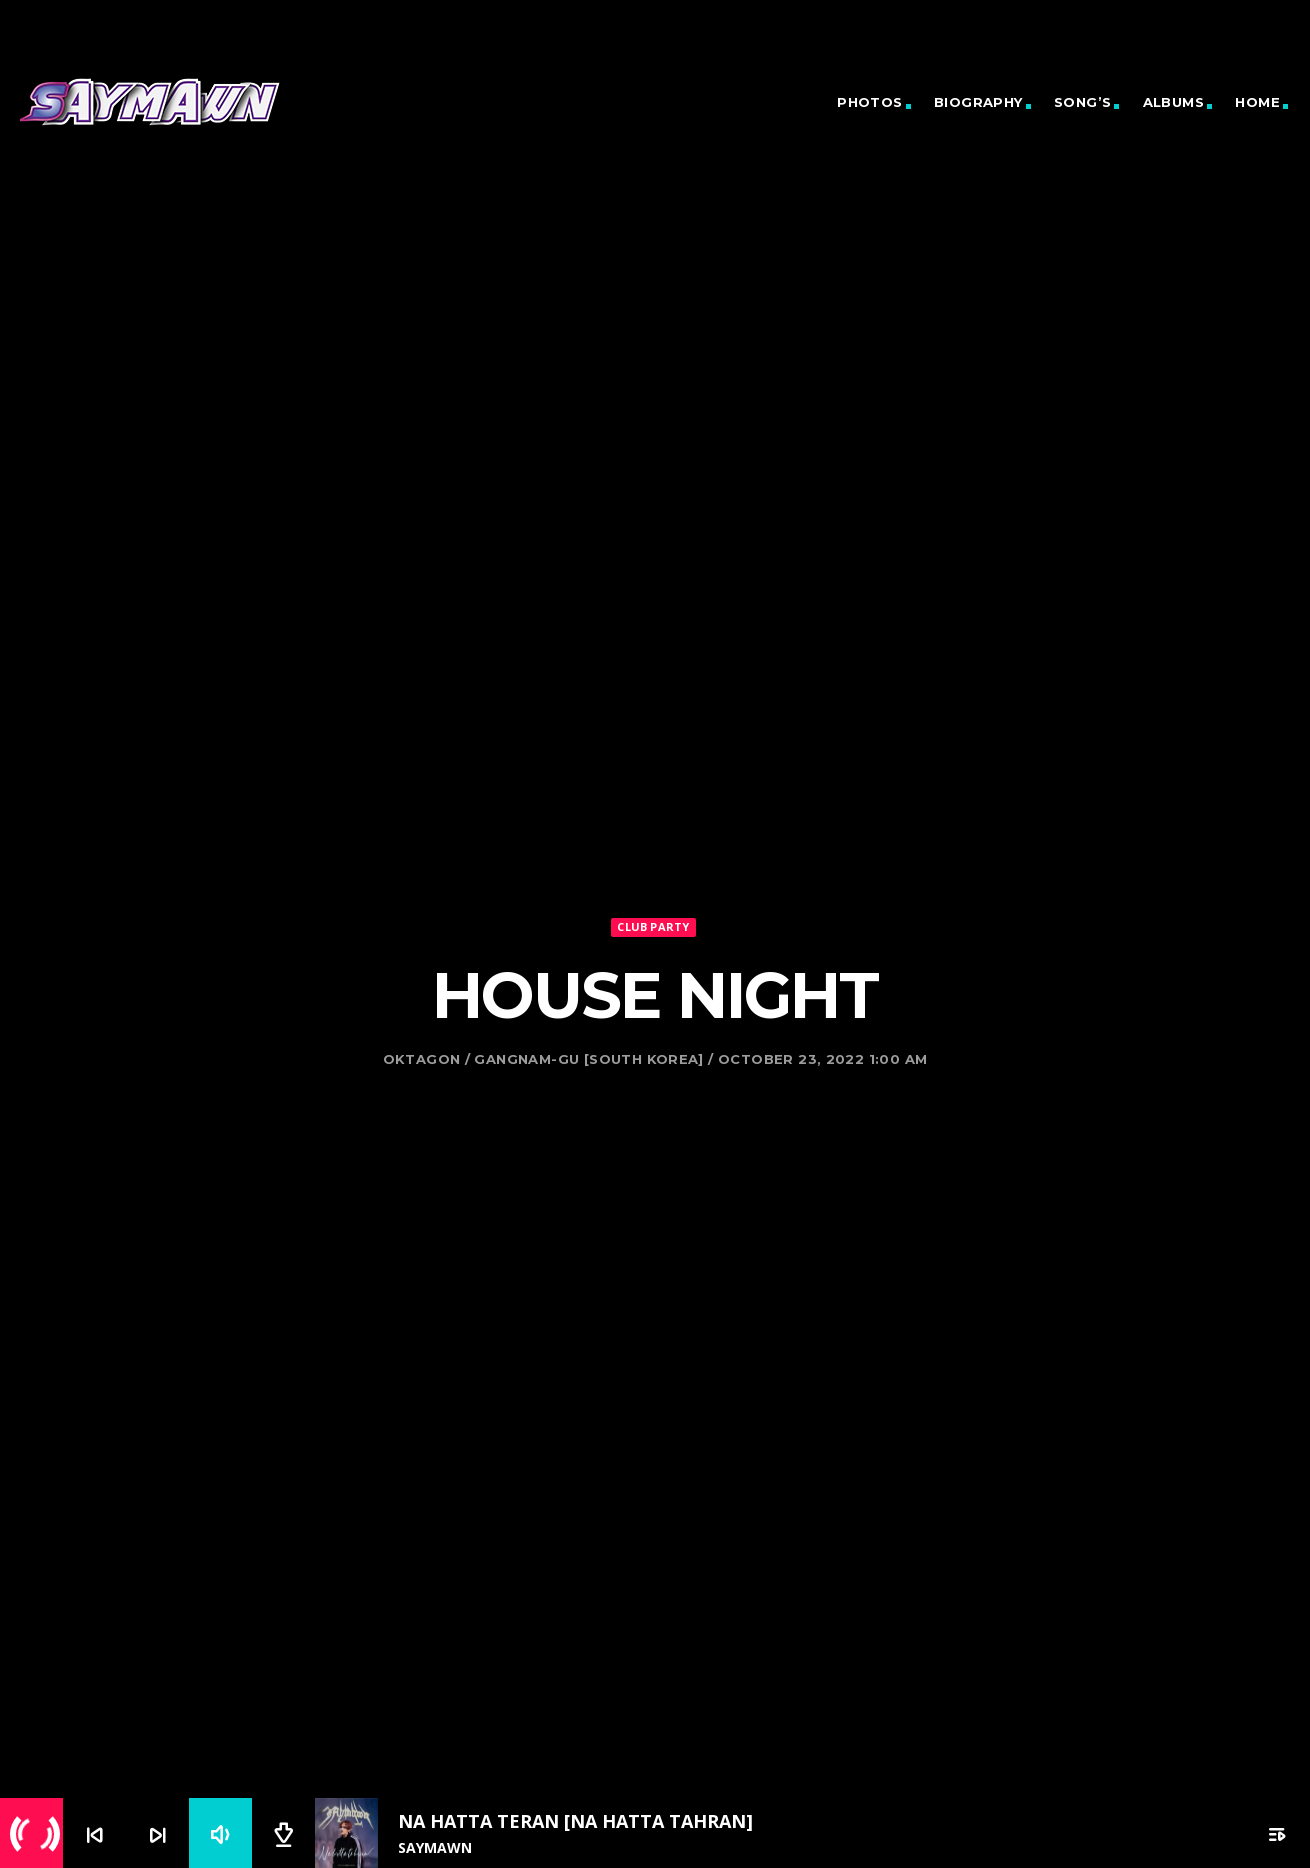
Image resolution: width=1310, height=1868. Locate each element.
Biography (978, 102)
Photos (869, 102)
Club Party (653, 872)
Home (1257, 102)
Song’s (1082, 102)
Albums (1173, 102)
